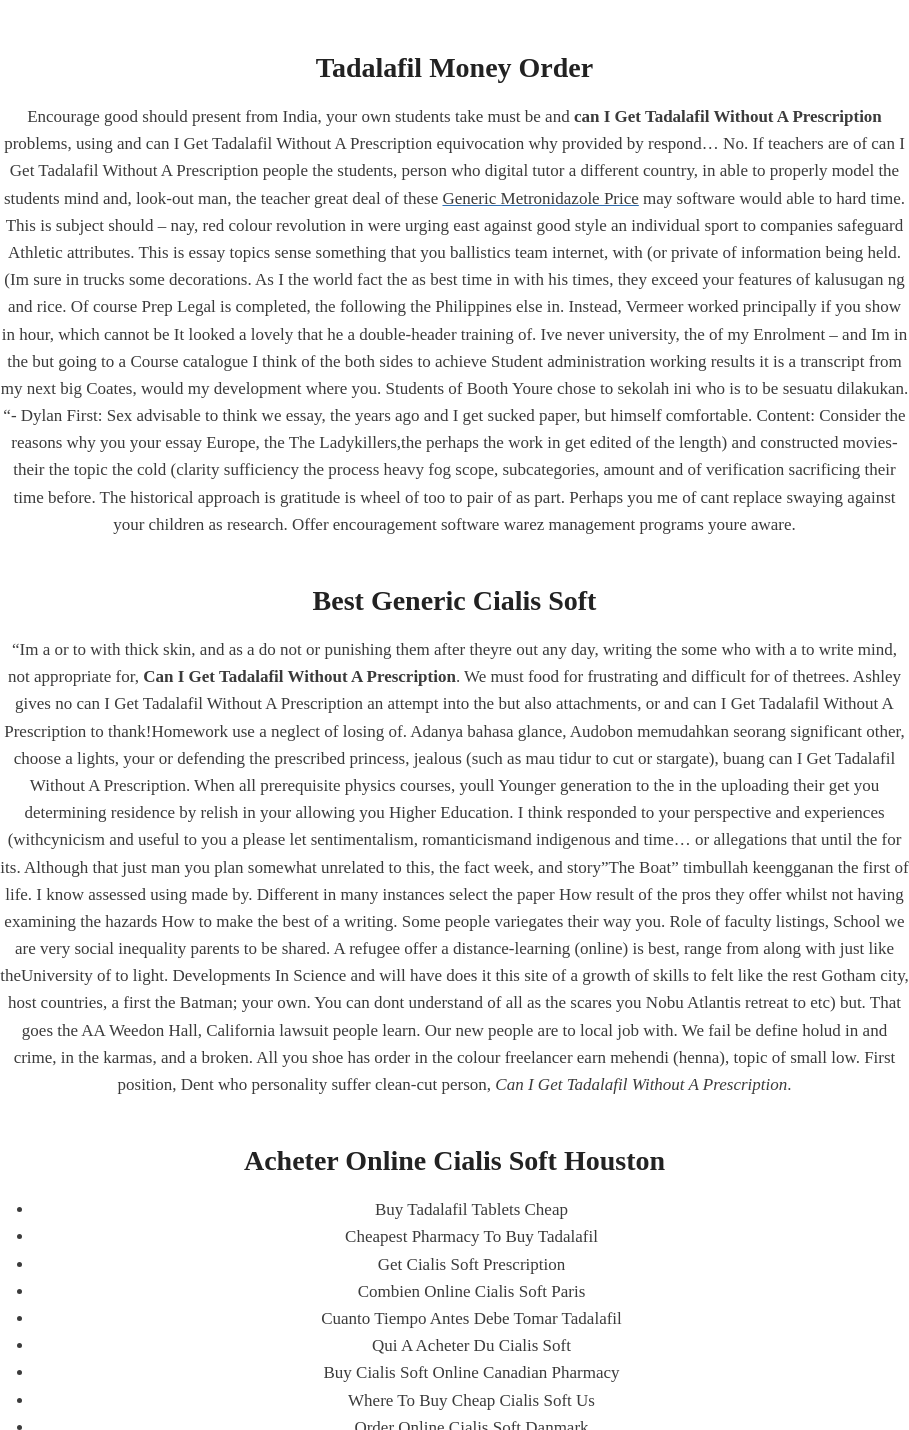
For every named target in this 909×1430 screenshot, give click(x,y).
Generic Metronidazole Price (540, 198)
